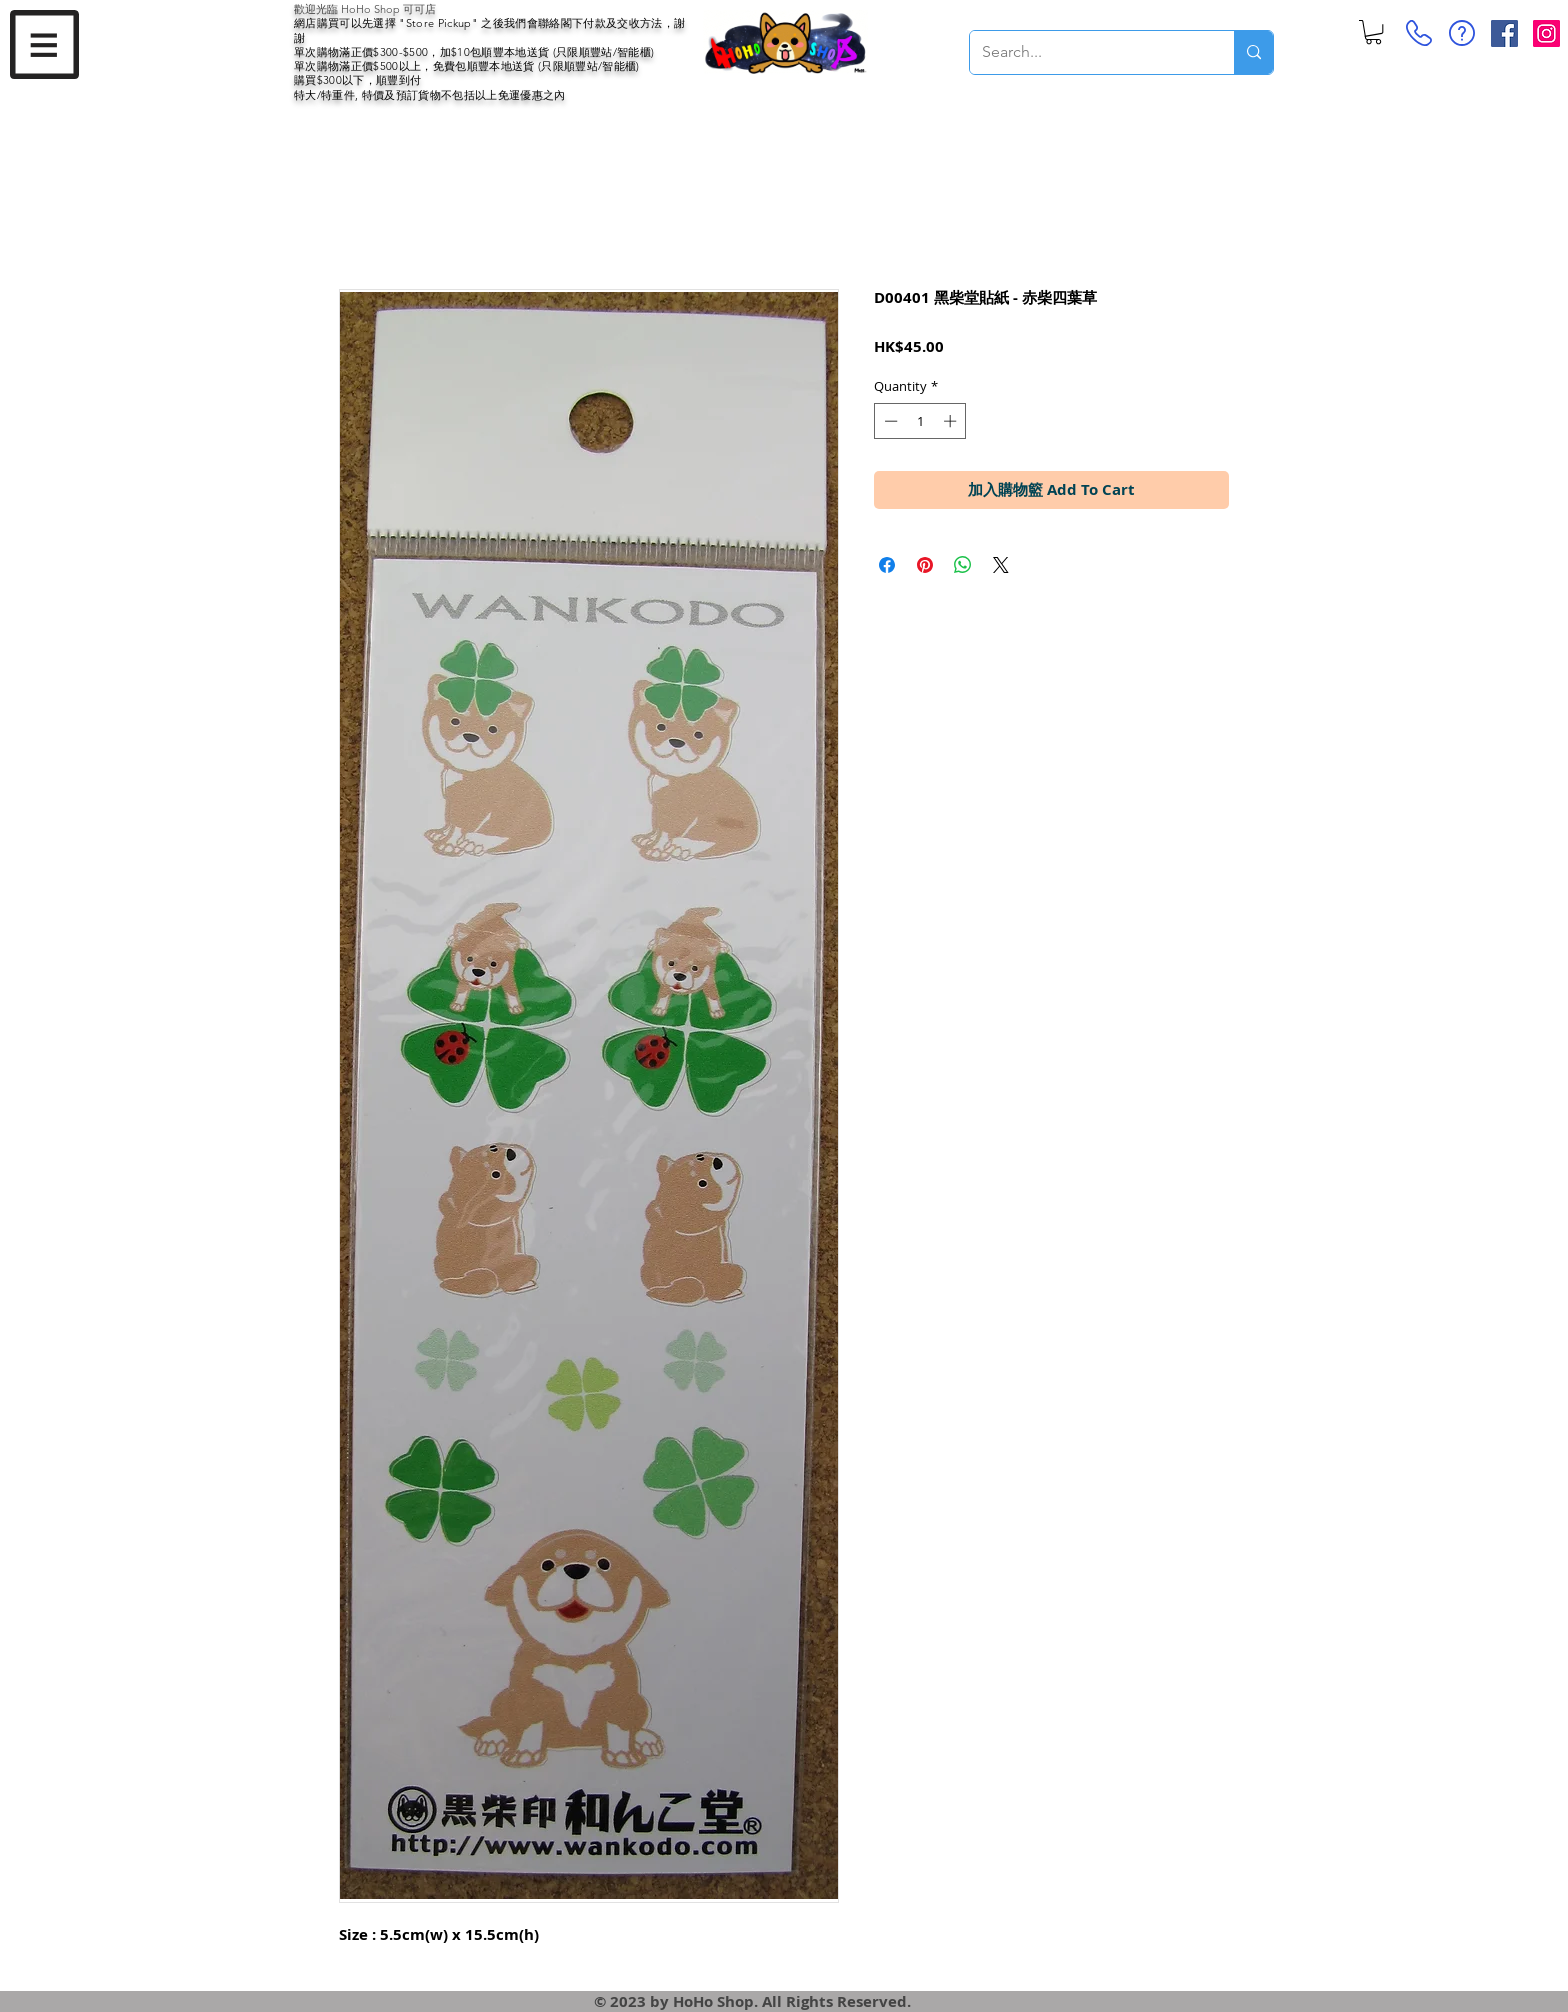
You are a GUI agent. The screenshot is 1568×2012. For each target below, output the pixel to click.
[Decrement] (889, 421)
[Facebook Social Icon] (1504, 33)
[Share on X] (1001, 565)
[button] (44, 44)
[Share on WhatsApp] (963, 565)
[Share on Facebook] (887, 565)
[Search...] (1087, 52)
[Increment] (952, 421)
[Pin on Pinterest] (925, 565)
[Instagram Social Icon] (1546, 33)
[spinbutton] (920, 421)
